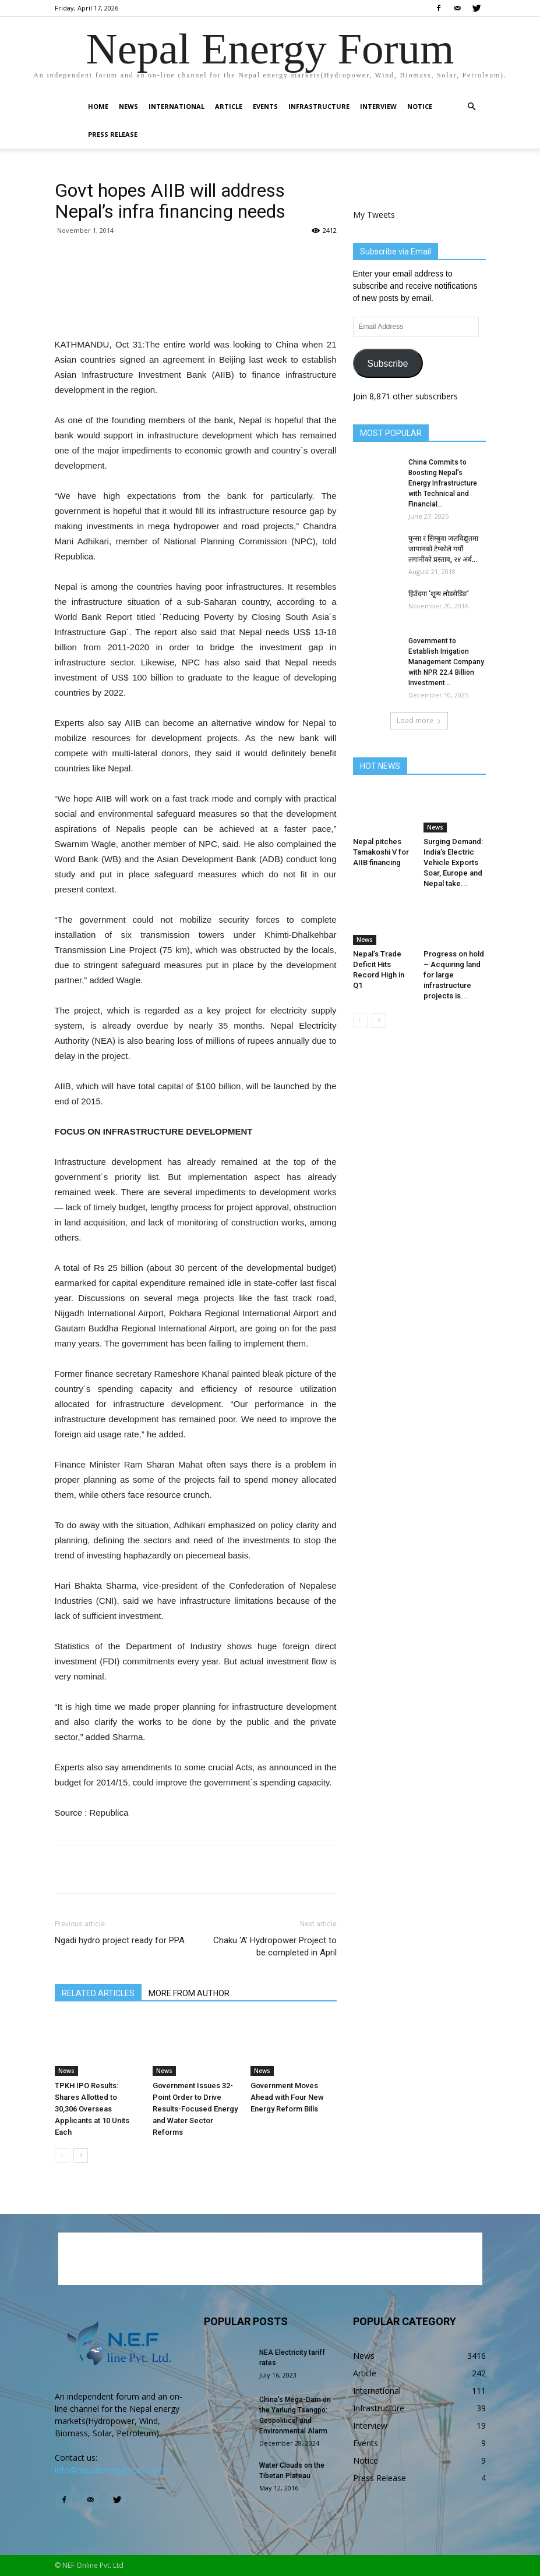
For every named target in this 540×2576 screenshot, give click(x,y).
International (176, 106)
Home (98, 106)
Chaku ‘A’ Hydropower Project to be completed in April (275, 1946)
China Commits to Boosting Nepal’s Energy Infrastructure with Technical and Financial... (442, 483)
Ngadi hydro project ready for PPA (120, 1940)
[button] (472, 106)
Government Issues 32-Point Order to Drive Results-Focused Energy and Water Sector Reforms (195, 2108)
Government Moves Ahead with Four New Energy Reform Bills (287, 2097)
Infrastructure (319, 106)
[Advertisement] (195, 307)
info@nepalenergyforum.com (110, 2469)
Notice (419, 106)
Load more (419, 720)
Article (228, 106)
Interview (378, 106)
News (128, 106)
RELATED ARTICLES (98, 1993)
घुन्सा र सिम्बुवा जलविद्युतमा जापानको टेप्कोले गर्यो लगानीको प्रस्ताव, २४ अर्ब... (443, 549)
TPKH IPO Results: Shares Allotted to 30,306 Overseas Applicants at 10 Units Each (92, 2108)
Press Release (112, 134)
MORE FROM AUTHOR (189, 1993)
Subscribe (387, 363)
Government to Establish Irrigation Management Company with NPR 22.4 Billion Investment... (446, 662)
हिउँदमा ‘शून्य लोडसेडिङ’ (438, 594)
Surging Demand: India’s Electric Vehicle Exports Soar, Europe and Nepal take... (453, 862)
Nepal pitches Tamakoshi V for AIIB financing (381, 852)
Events (265, 106)
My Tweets (374, 214)
